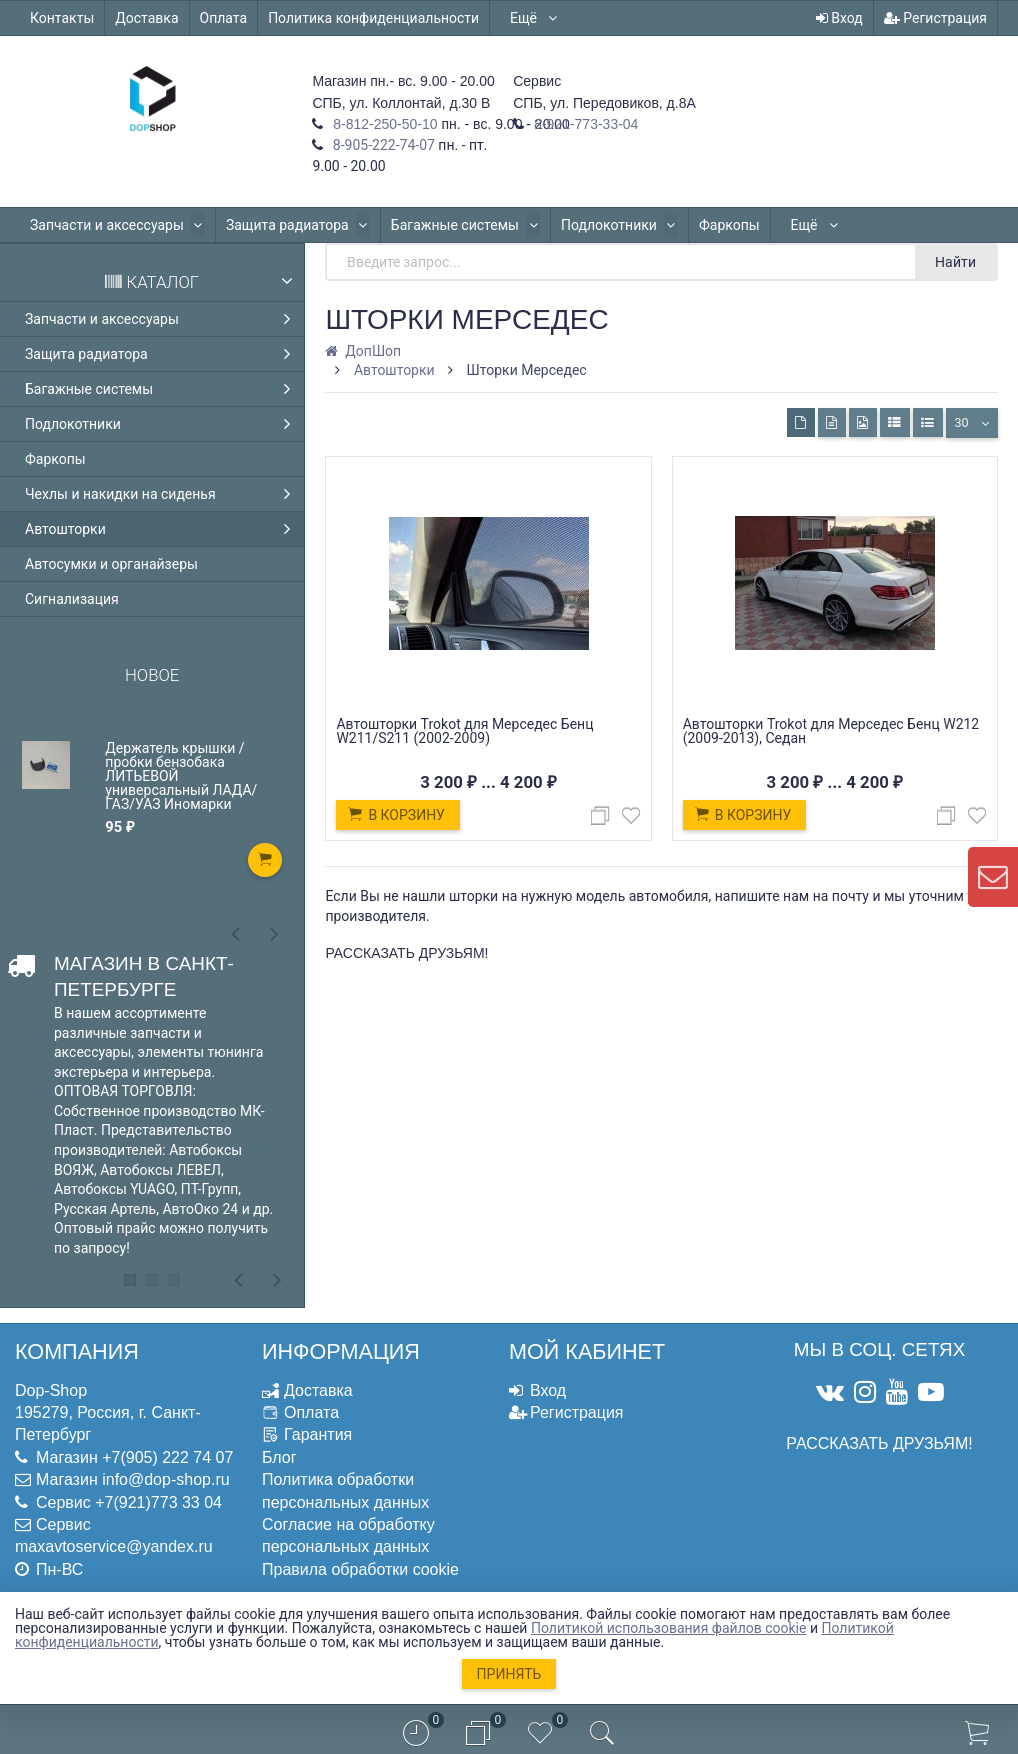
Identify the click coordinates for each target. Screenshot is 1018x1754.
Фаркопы (716, 225)
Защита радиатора (293, 225)
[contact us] (993, 877)
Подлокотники (609, 225)
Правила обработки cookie (360, 1569)
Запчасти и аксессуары (116, 225)
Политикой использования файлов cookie (669, 1628)
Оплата (224, 18)
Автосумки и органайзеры (111, 564)
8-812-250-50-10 (383, 124)
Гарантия (318, 1434)
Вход (839, 18)
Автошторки (162, 529)
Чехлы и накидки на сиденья (162, 494)
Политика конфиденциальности (373, 18)
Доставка (146, 18)
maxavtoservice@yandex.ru (114, 1546)
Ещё (534, 18)
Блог (279, 1457)
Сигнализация (72, 599)
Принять (509, 1674)
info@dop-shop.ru (165, 1479)
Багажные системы (458, 225)
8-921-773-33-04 (584, 124)
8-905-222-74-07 (382, 145)
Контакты (62, 18)
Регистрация (935, 18)
